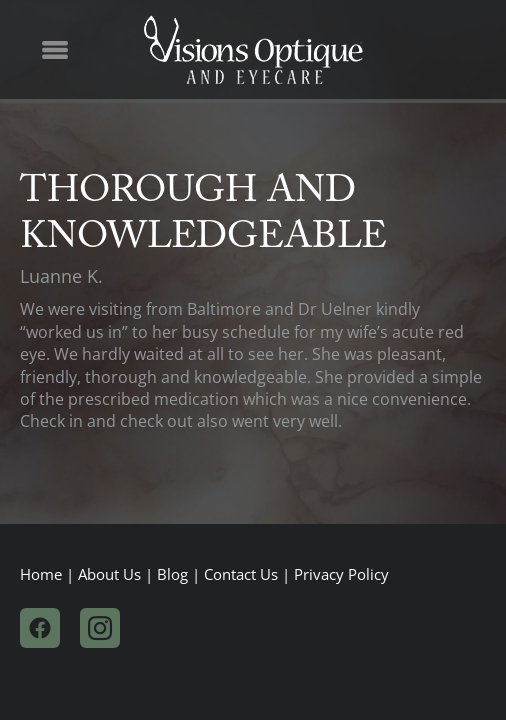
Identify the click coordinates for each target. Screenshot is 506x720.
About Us (109, 574)
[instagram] (100, 628)
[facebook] (40, 628)
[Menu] (55, 50)
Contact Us (241, 574)
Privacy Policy (341, 574)
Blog (172, 574)
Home (41, 574)
